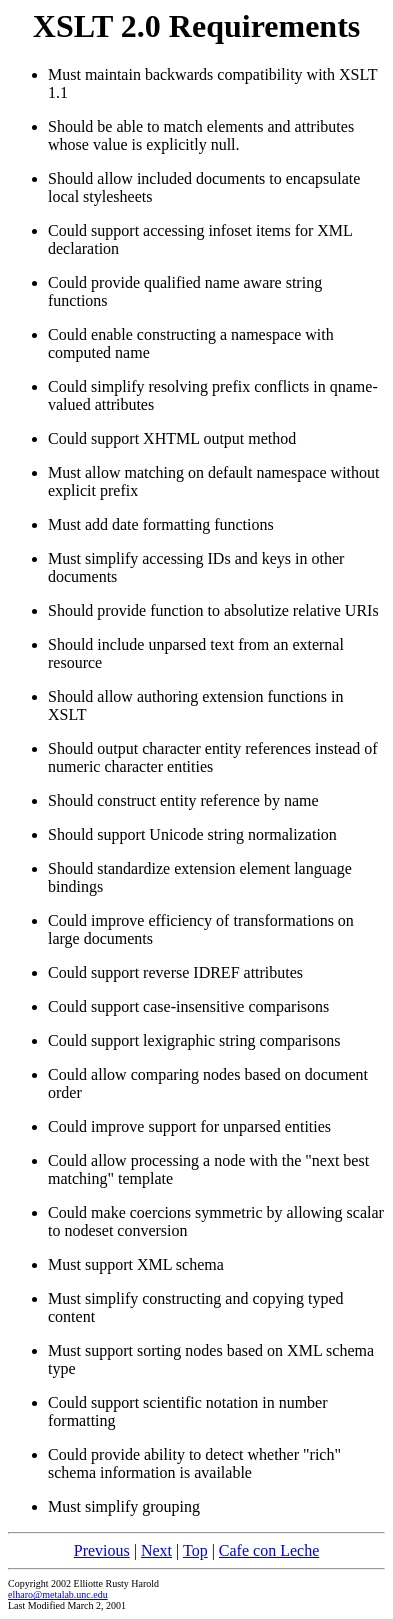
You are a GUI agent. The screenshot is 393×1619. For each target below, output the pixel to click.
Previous (102, 1550)
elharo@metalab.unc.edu (58, 1594)
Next (156, 1550)
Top (195, 1550)
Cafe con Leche (269, 1550)
